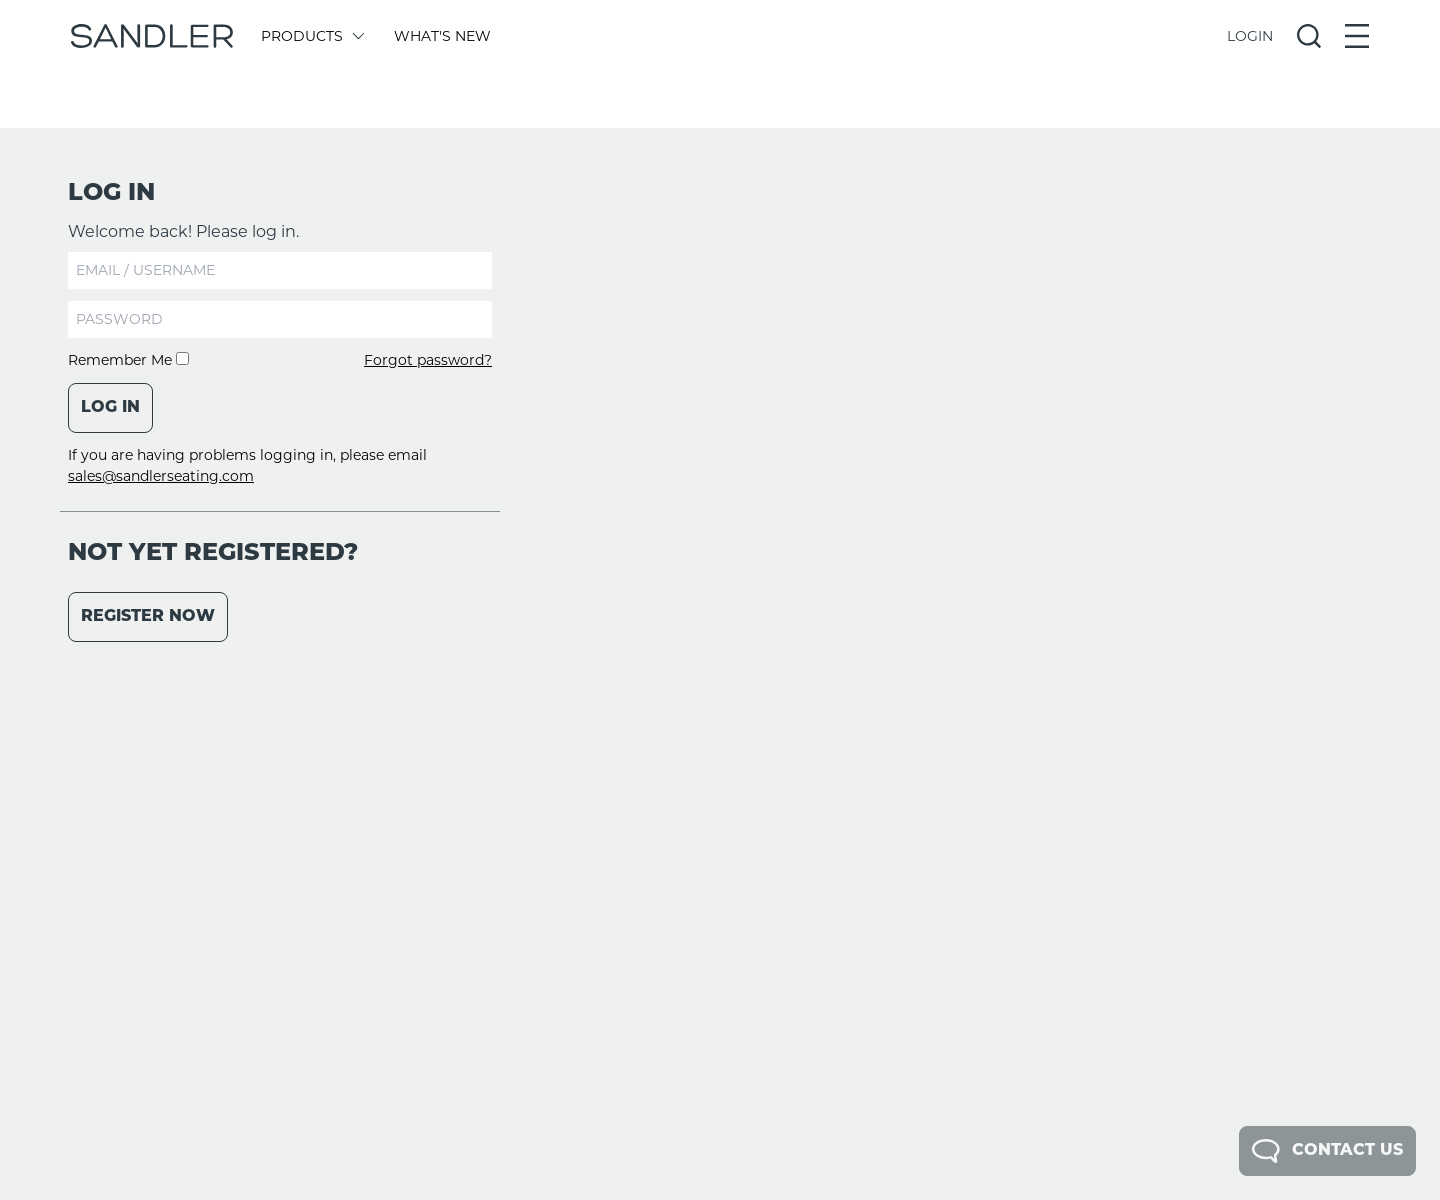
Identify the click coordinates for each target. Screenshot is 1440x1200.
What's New (442, 36)
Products (311, 36)
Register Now (148, 617)
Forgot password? (428, 360)
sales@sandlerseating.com (161, 476)
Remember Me (128, 360)
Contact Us (1327, 1151)
